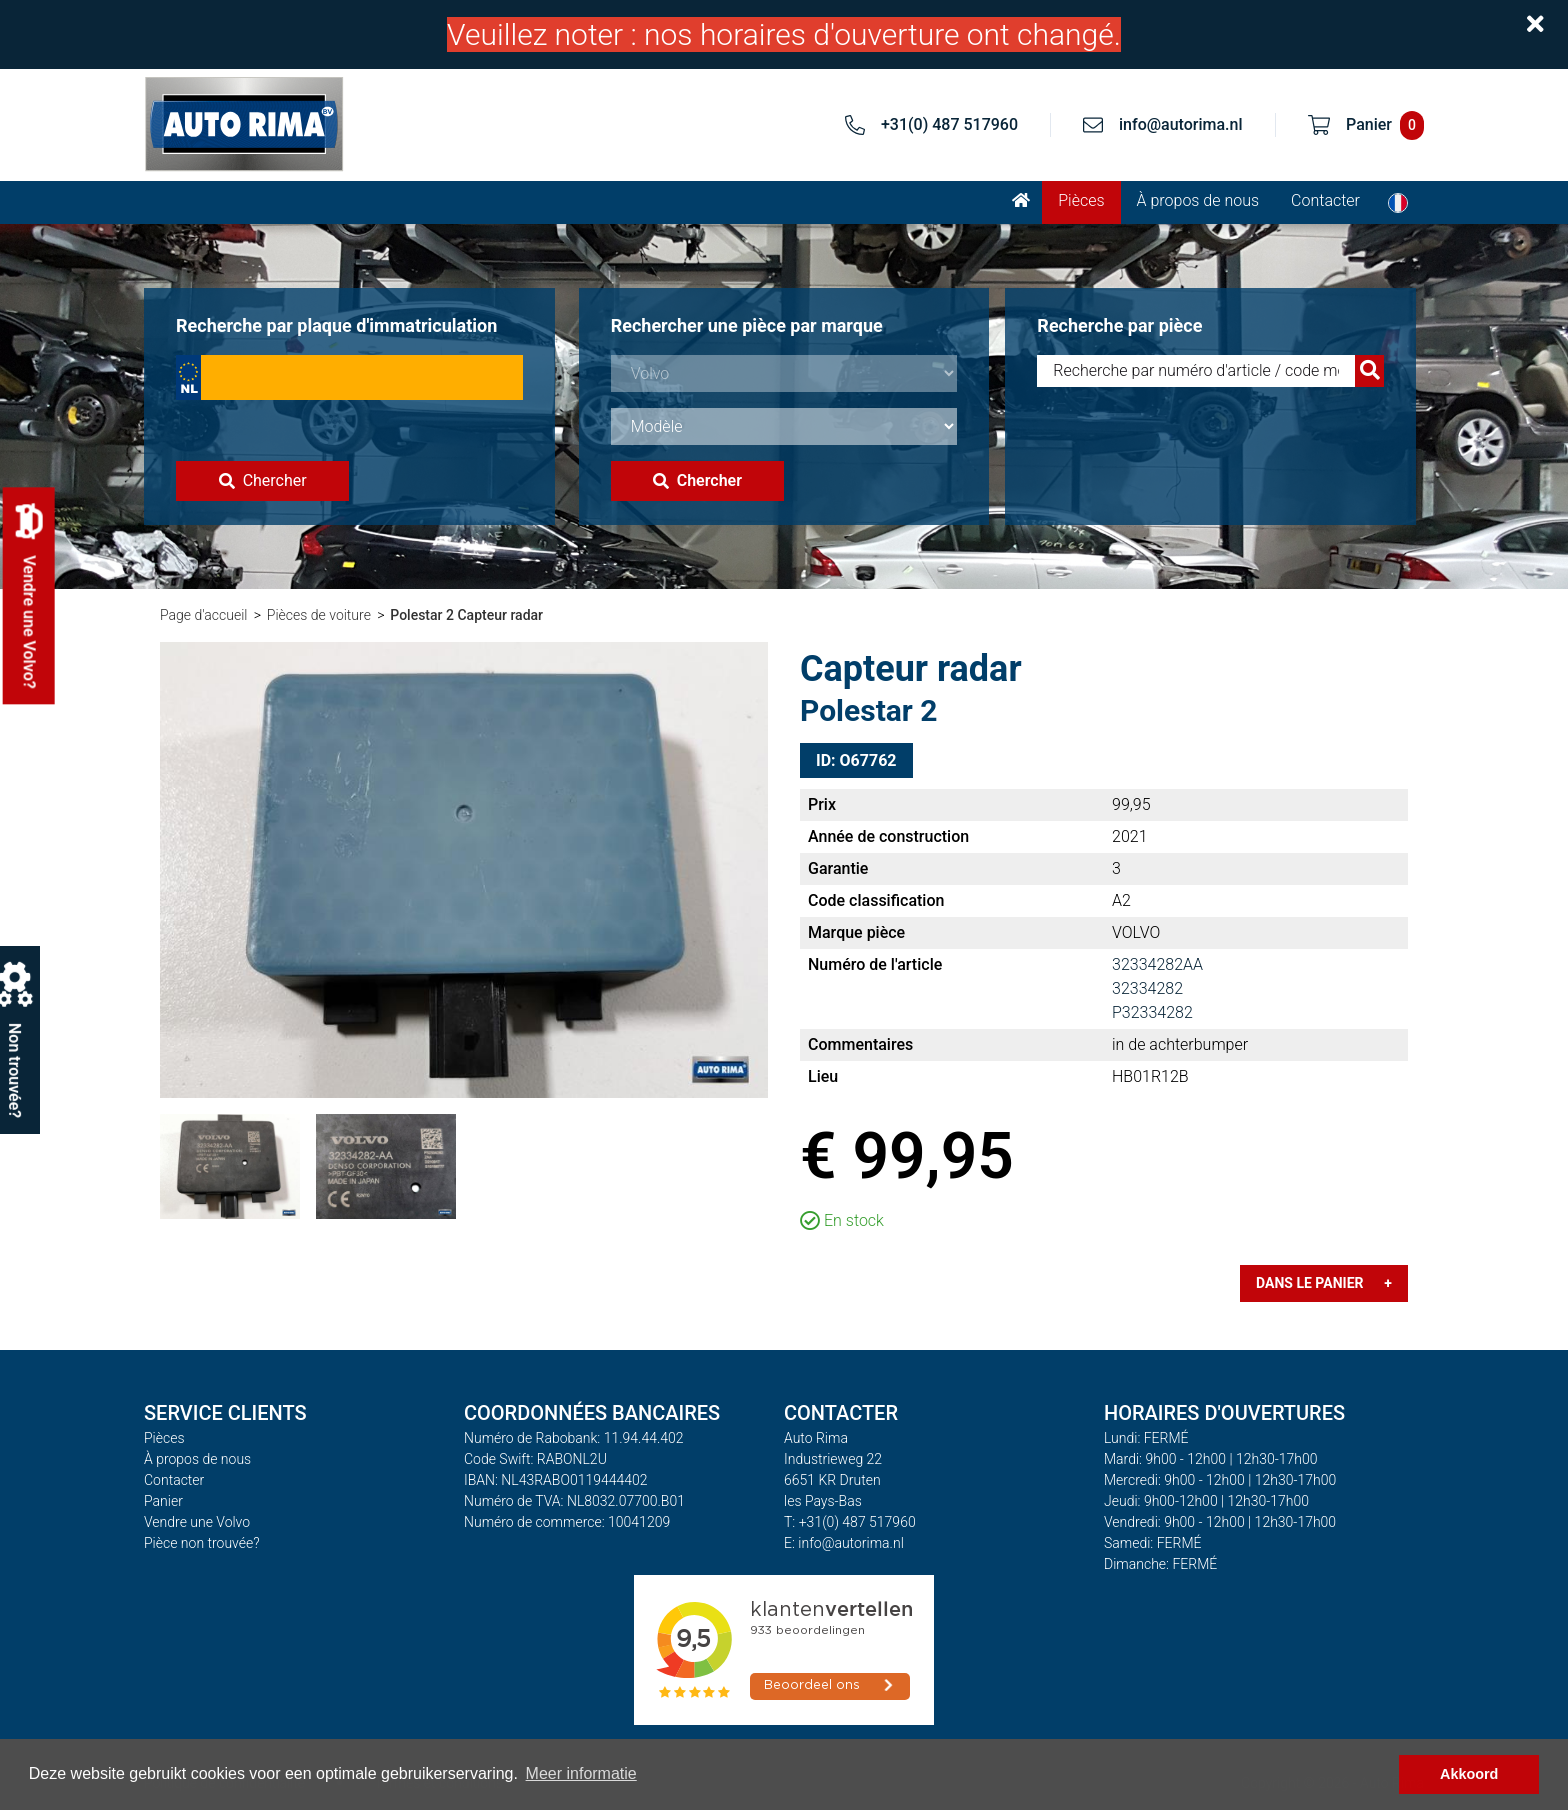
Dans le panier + (1324, 1283)
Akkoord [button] (1469, 1774)
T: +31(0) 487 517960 (850, 1522)
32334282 (1147, 988)
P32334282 (1152, 1012)
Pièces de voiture (319, 615)
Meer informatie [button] (581, 1773)
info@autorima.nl (1181, 124)
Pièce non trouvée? (202, 1543)
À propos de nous (1198, 200)
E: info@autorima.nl (844, 1543)
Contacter (1325, 200)
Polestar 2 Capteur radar (466, 615)
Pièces (1081, 200)
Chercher (263, 480)
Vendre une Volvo (197, 1522)
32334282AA (1157, 964)
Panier (163, 1501)
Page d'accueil (203, 615)
